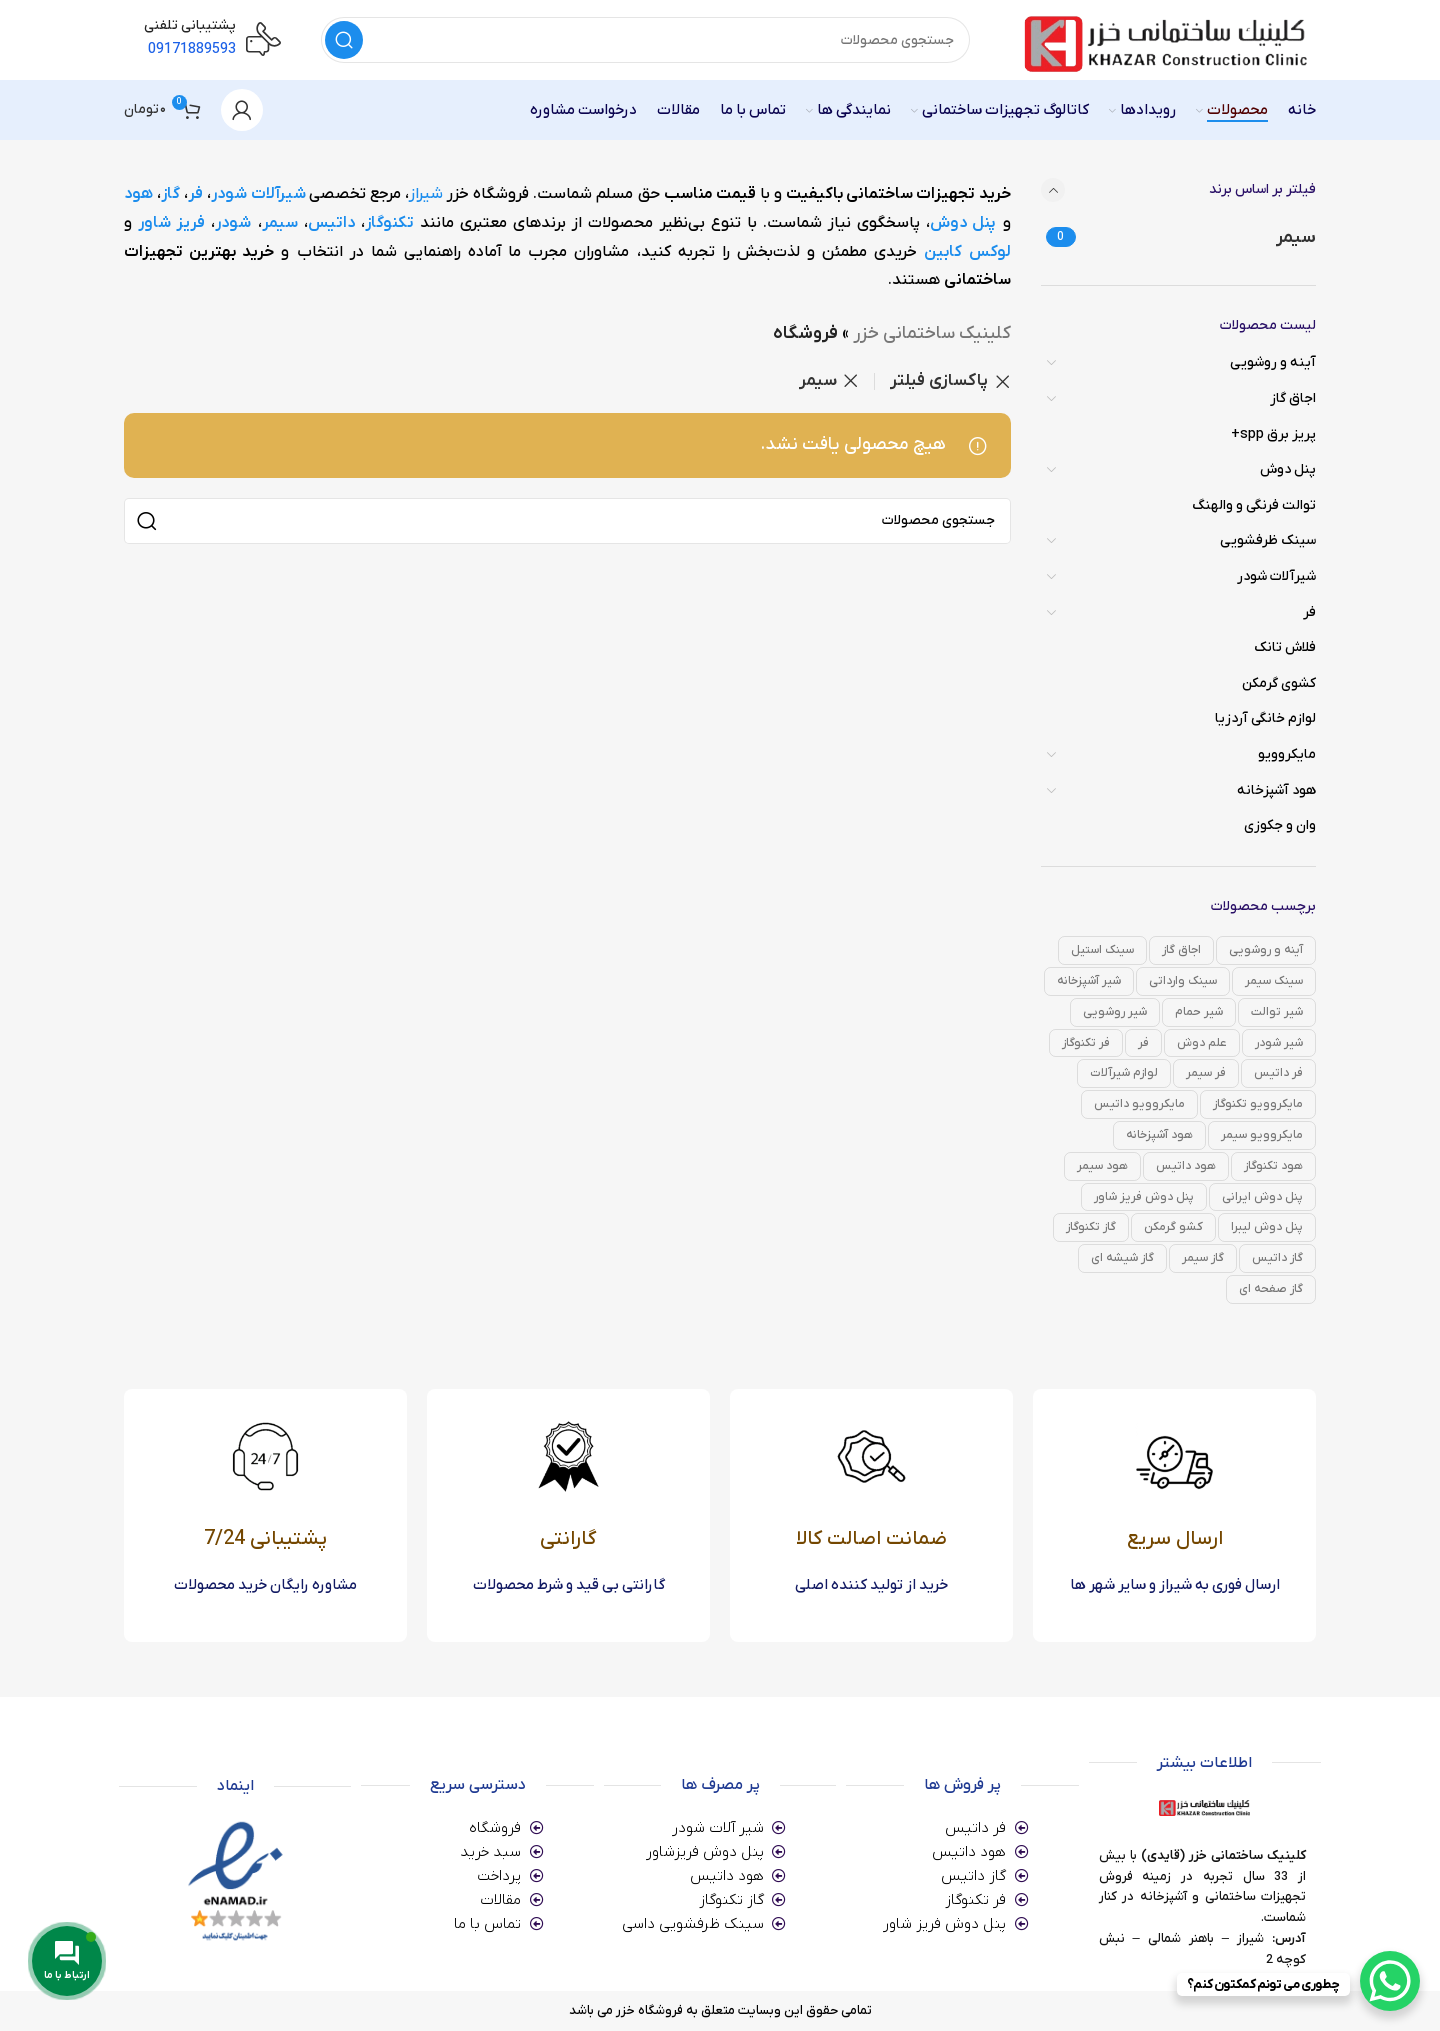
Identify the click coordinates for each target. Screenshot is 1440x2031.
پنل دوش (1288, 469)
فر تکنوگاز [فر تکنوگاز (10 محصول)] (1086, 1043)
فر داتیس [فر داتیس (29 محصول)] (1278, 1073)
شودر (233, 223)
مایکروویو (1287, 754)
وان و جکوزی (1280, 825)
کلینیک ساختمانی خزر (932, 333)
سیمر (280, 223)
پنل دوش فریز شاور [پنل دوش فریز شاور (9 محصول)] (1144, 1197)
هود (138, 194)
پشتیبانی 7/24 (265, 1539)
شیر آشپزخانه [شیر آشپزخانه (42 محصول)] (1089, 981)
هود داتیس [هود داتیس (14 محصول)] (1186, 1166)
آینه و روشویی (1273, 362)
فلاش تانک (1285, 647)
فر (1309, 612)
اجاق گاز (1293, 398)
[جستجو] (645, 40)
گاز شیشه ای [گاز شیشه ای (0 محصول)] (1122, 1258)
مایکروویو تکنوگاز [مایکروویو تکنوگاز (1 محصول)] (1258, 1104)
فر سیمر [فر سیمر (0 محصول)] (1206, 1073)
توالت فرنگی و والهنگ (1254, 505)
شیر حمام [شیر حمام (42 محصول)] (1199, 1012)
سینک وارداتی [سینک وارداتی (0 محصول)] (1183, 981)
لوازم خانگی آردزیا (1265, 718)
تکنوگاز (389, 223)
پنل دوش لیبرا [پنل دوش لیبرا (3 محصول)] (1267, 1227)
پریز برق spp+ (1273, 434)
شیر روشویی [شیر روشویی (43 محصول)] (1115, 1012)
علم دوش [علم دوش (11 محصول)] (1202, 1043)
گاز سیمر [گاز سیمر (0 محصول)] (1203, 1258)
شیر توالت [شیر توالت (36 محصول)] (1277, 1012)
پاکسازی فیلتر (939, 381)
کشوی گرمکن (1279, 683)
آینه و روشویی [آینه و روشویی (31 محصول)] (1266, 950)
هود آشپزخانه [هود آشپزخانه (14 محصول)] (1159, 1135)
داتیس (331, 223)
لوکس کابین (967, 252)
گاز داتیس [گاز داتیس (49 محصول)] (1277, 1258)
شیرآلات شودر (1276, 576)
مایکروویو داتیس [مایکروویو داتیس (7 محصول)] (1139, 1104)
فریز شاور (171, 223)
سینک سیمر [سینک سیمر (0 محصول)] (1274, 981)
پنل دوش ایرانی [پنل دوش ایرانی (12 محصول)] (1262, 1197)
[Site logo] (1163, 39)
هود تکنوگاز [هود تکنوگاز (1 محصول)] (1273, 1166)
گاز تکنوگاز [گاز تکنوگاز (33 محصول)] (1091, 1227)
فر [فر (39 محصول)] (1143, 1043)
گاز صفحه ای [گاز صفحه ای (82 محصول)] (1271, 1289)
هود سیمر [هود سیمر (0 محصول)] (1102, 1166)
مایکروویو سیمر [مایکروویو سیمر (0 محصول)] (1262, 1135)
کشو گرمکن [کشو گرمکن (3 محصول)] (1173, 1227)
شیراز (426, 194)
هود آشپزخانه (1276, 790)
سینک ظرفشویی (1268, 540)
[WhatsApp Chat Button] (1390, 1981)
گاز (170, 194)
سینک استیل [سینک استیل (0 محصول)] (1102, 950)
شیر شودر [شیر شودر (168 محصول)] (1279, 1043)
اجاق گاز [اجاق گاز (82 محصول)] (1181, 950)
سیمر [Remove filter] (818, 381)
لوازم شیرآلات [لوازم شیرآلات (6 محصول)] (1124, 1073)
